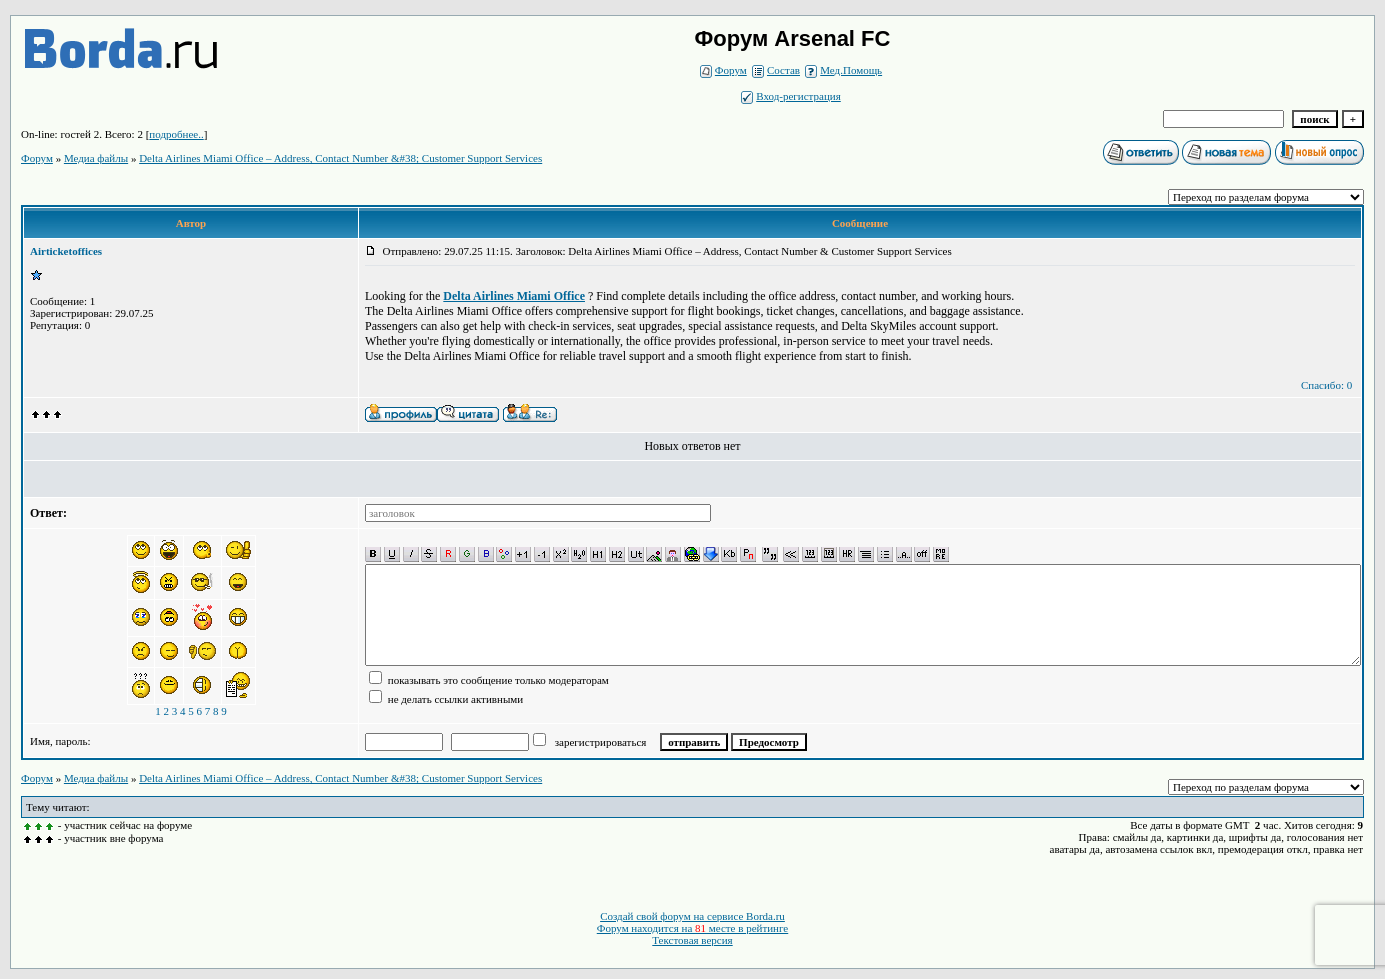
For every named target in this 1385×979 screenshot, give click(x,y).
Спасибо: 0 (1326, 385)
